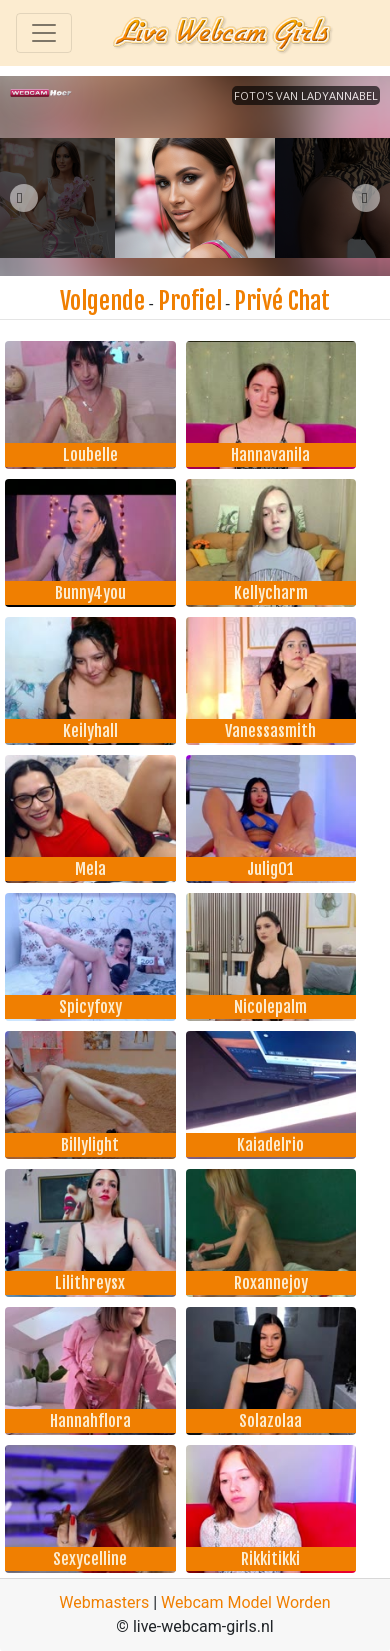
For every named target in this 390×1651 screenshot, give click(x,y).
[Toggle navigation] (44, 33)
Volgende (102, 301)
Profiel (190, 301)
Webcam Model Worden (246, 1602)
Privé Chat (282, 301)
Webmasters (104, 1602)
